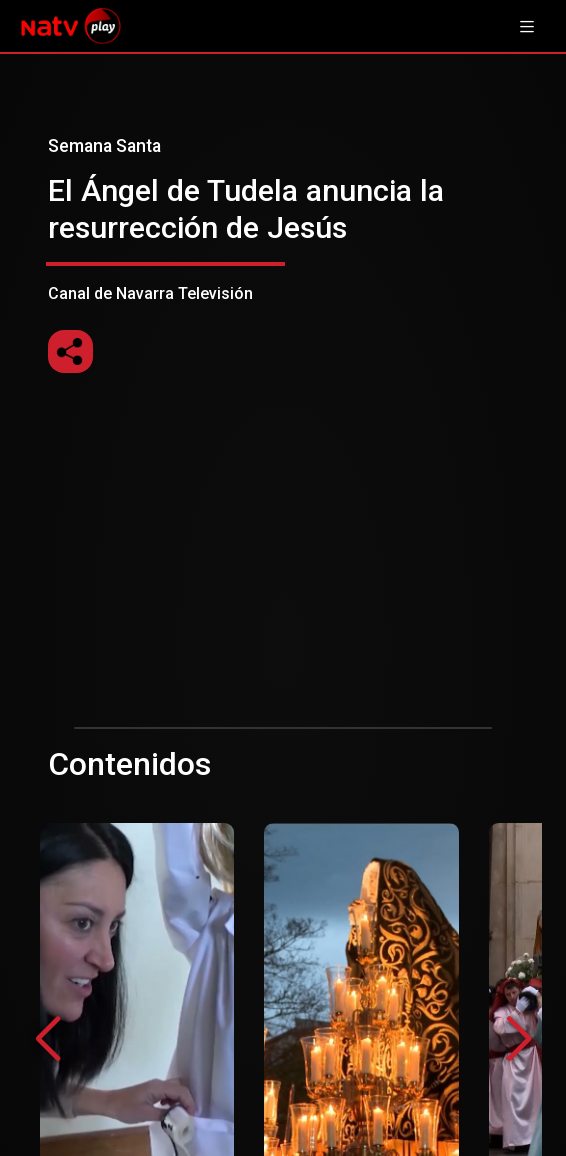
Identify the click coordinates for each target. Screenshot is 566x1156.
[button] (518, 1040)
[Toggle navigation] (527, 26)
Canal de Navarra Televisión (283, 219)
